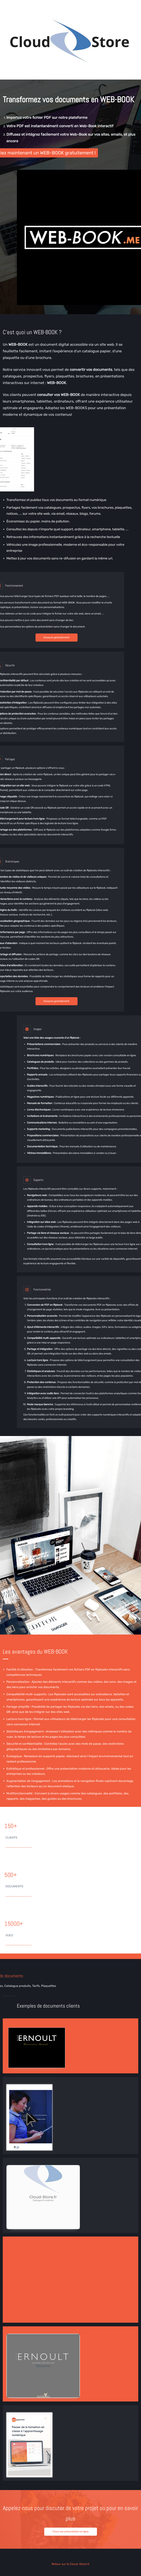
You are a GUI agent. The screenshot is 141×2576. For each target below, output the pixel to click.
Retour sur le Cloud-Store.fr (71, 2564)
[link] (70, 1438)
